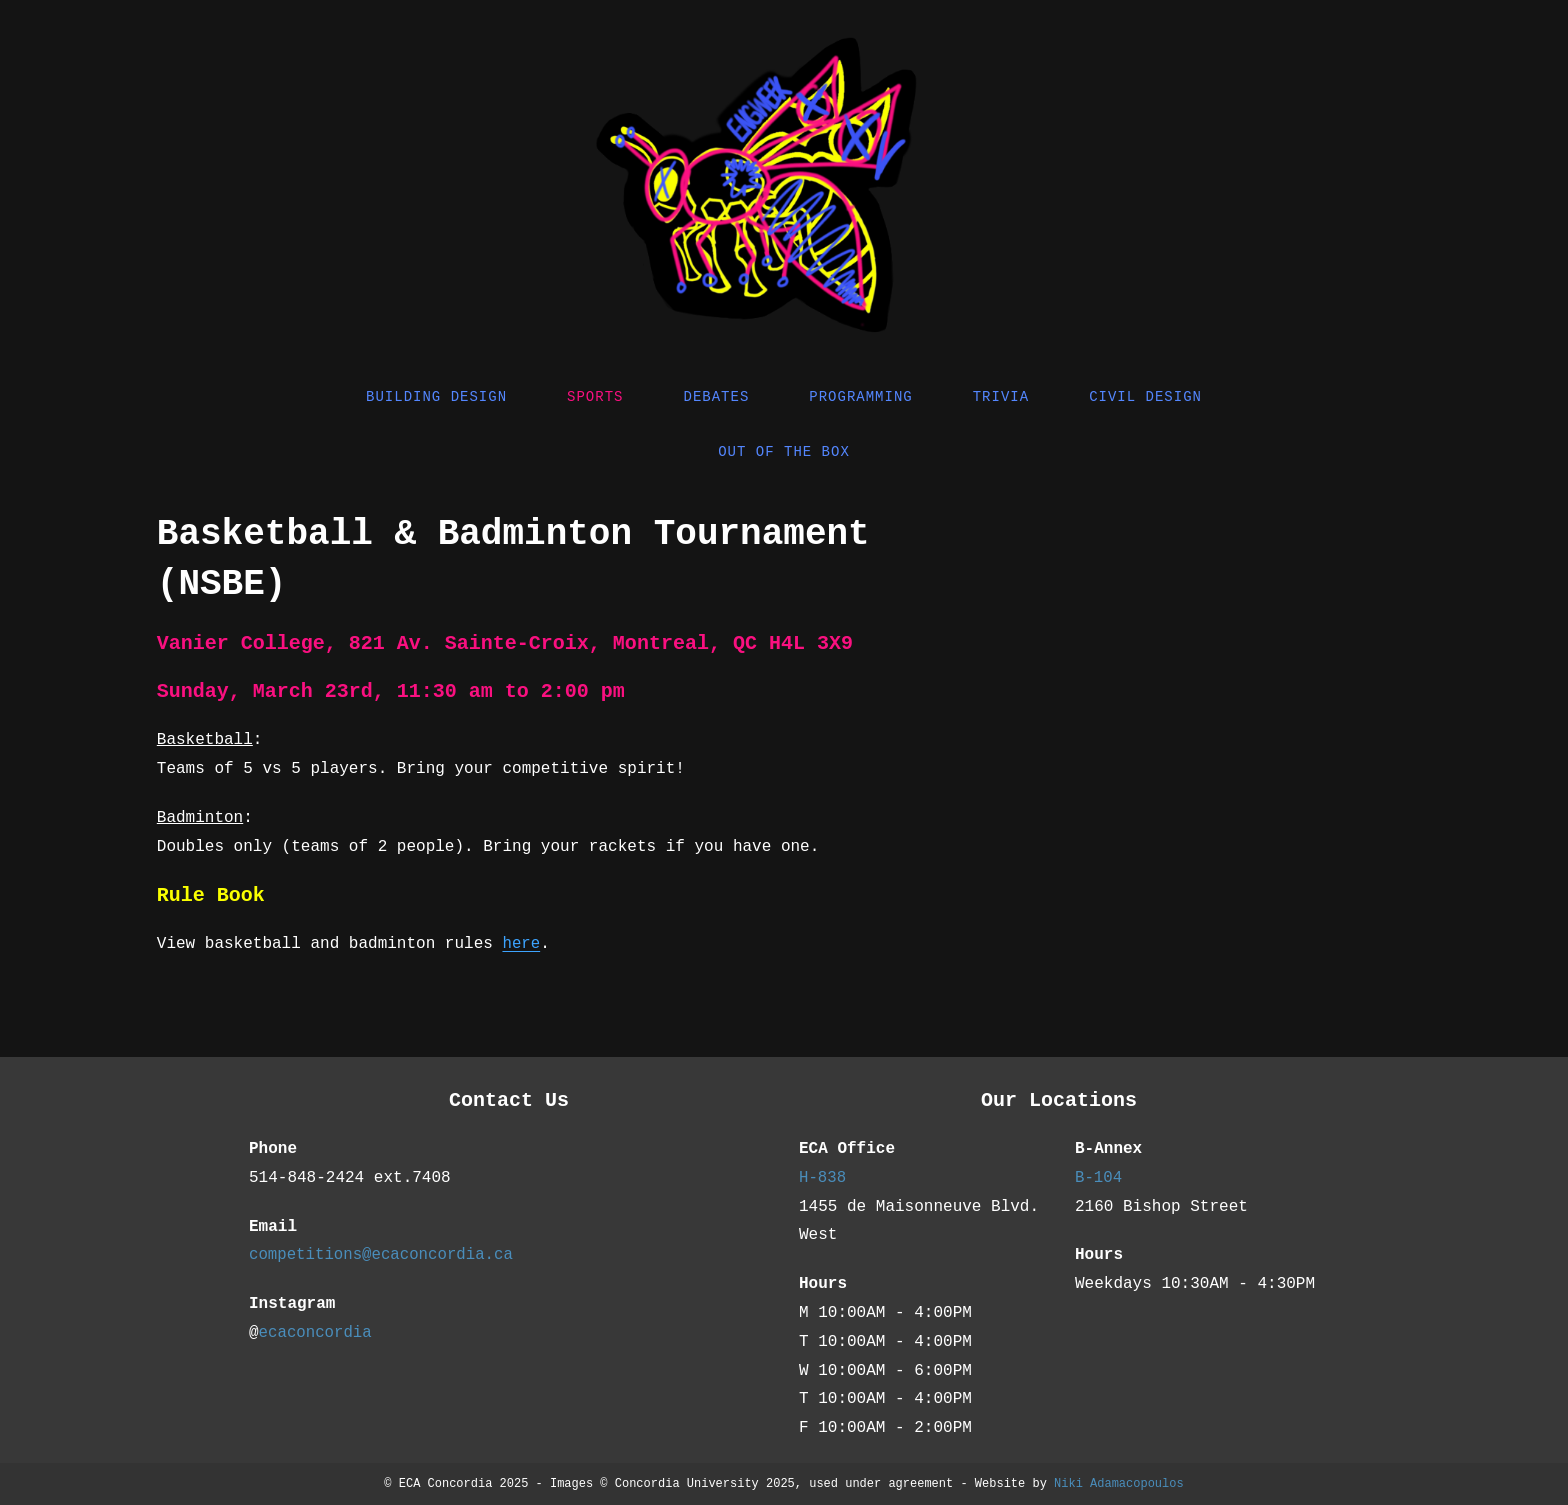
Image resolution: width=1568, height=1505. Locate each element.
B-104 (1099, 1178)
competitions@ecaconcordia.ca (383, 1255)
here (521, 944)
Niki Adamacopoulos (1119, 1483)
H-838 (823, 1178)
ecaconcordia (316, 1333)
